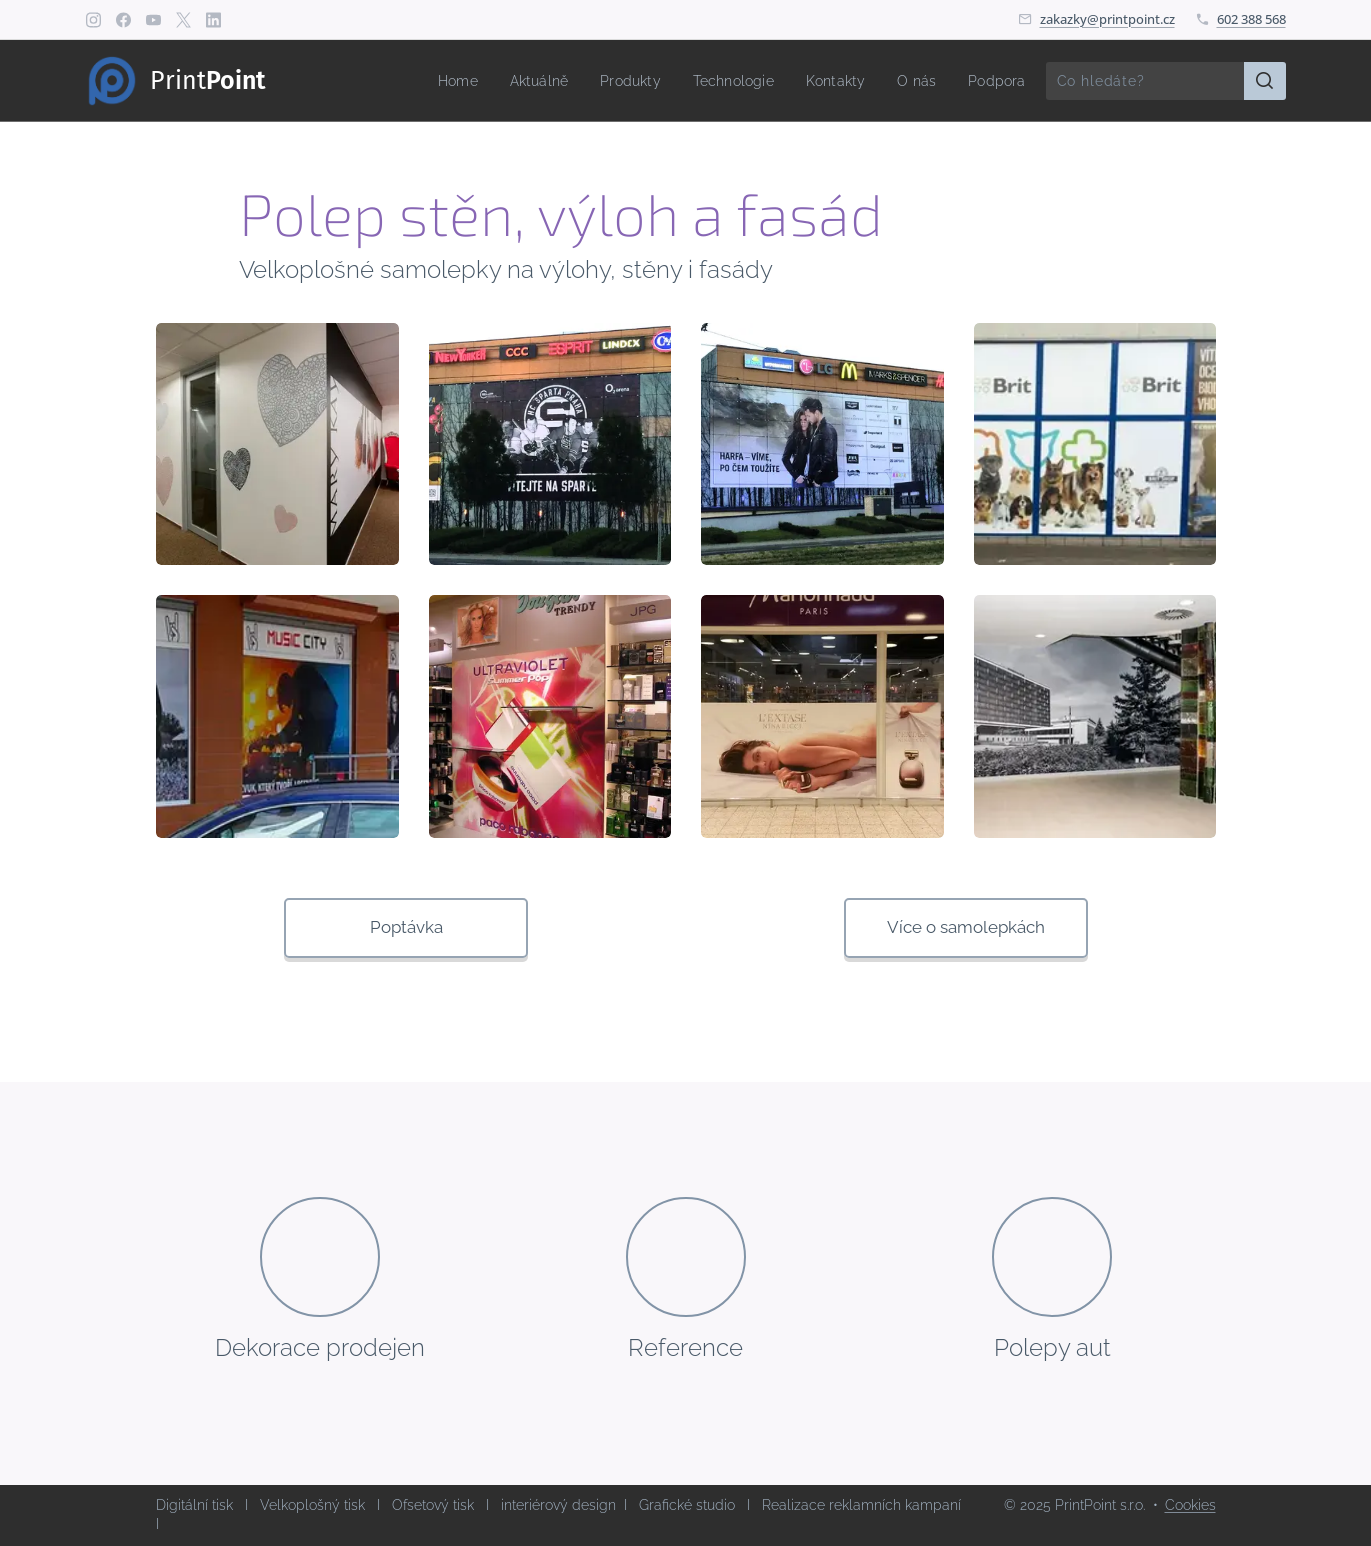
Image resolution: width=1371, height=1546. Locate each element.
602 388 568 (1251, 19)
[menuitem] (431, 81)
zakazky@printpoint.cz (1107, 19)
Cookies (1190, 1505)
